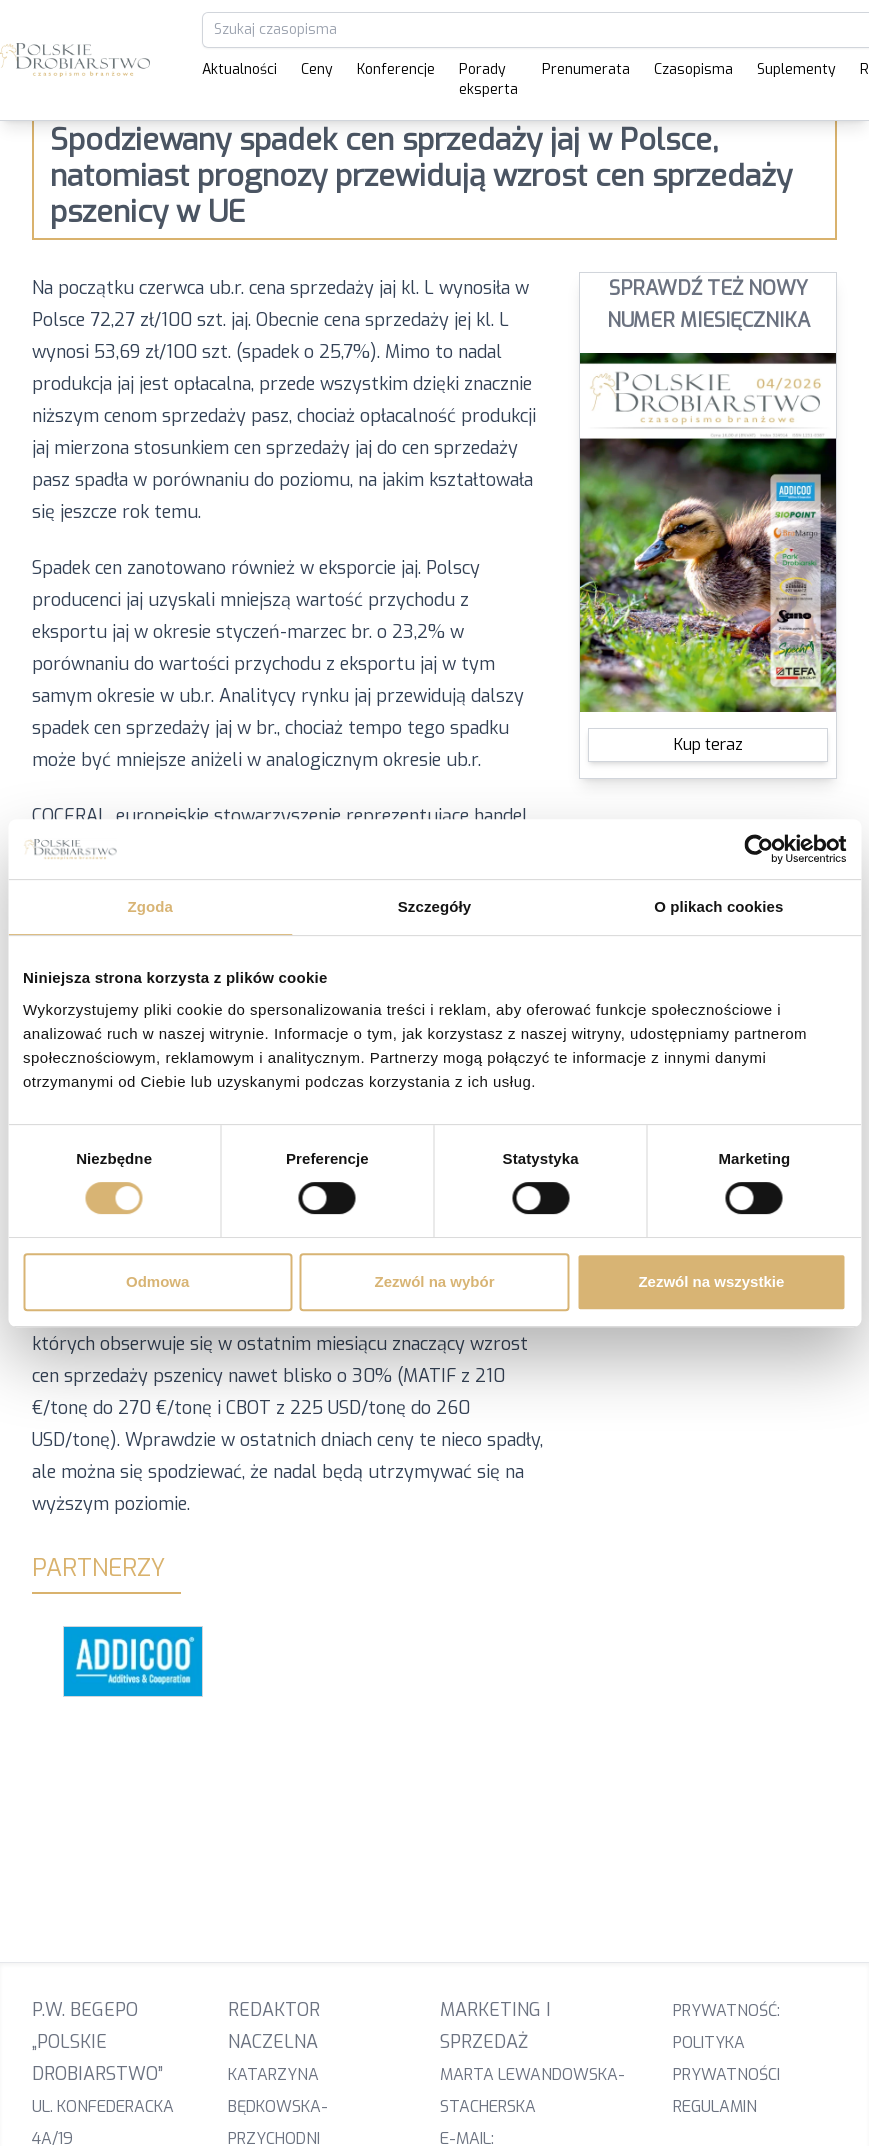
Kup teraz (708, 744)
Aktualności (239, 69)
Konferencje (396, 69)
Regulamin (715, 2106)
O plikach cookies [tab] (718, 906)
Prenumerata (586, 69)
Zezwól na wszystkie (711, 1281)
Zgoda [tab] (150, 906)
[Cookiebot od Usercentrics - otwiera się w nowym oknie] (758, 849)
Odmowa (157, 1281)
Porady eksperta (488, 79)
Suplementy (796, 69)
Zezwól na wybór (435, 1281)
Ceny (317, 69)
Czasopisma (693, 69)
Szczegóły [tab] (434, 906)
